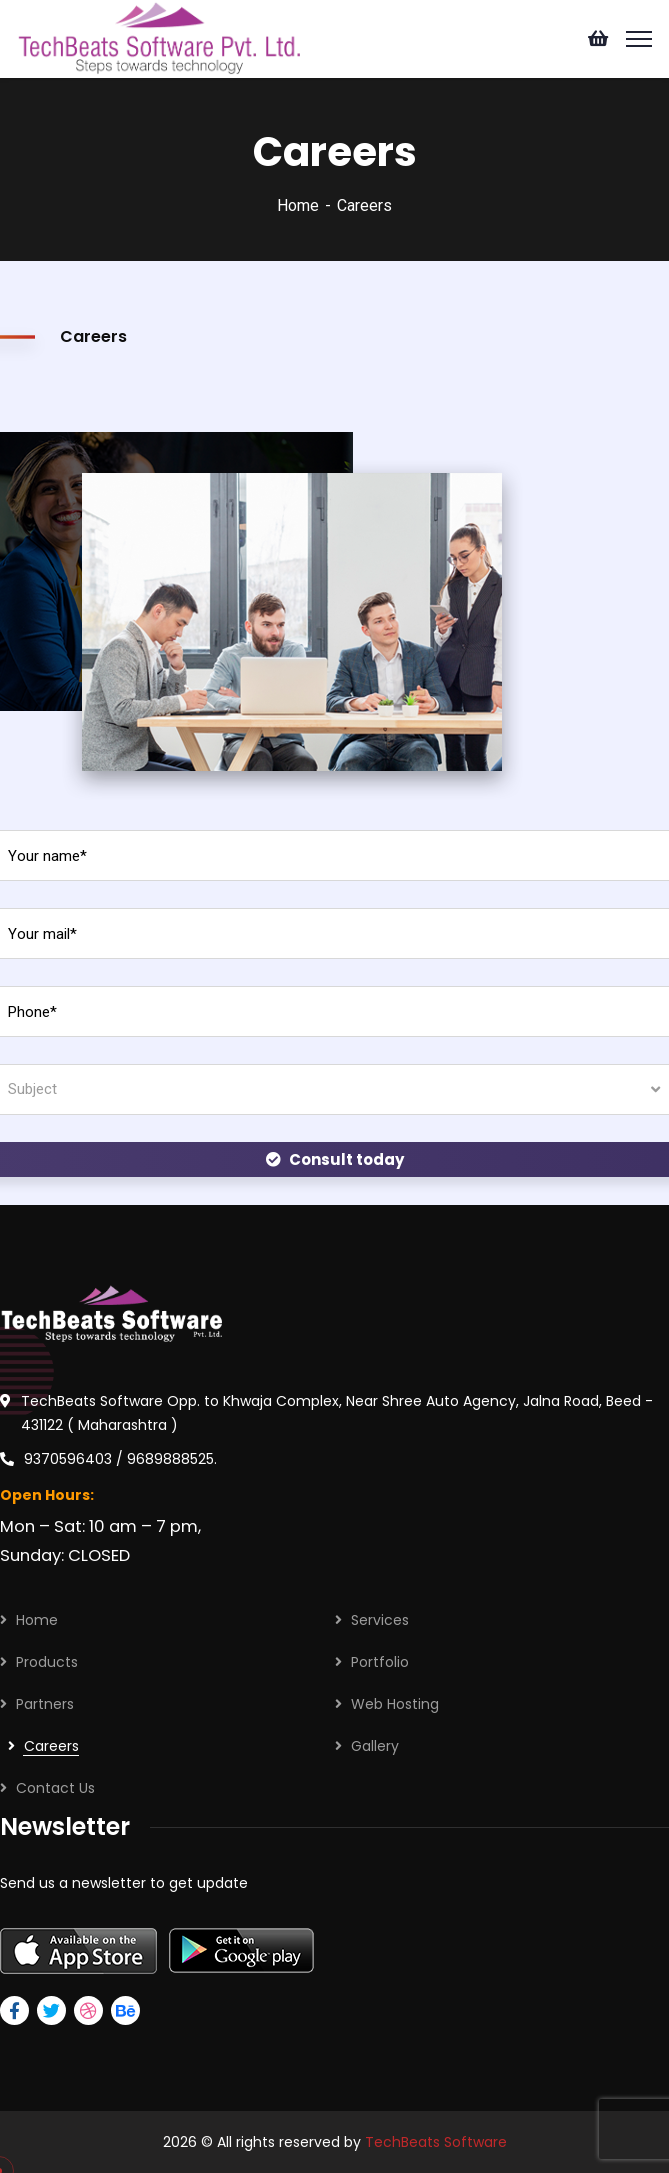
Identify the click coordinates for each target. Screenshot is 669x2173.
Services (380, 1620)
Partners (45, 1704)
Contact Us (55, 1788)
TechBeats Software (436, 2142)
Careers (51, 1746)
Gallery (375, 1746)
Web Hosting (395, 1704)
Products (47, 1662)
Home (298, 205)
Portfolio (380, 1662)
